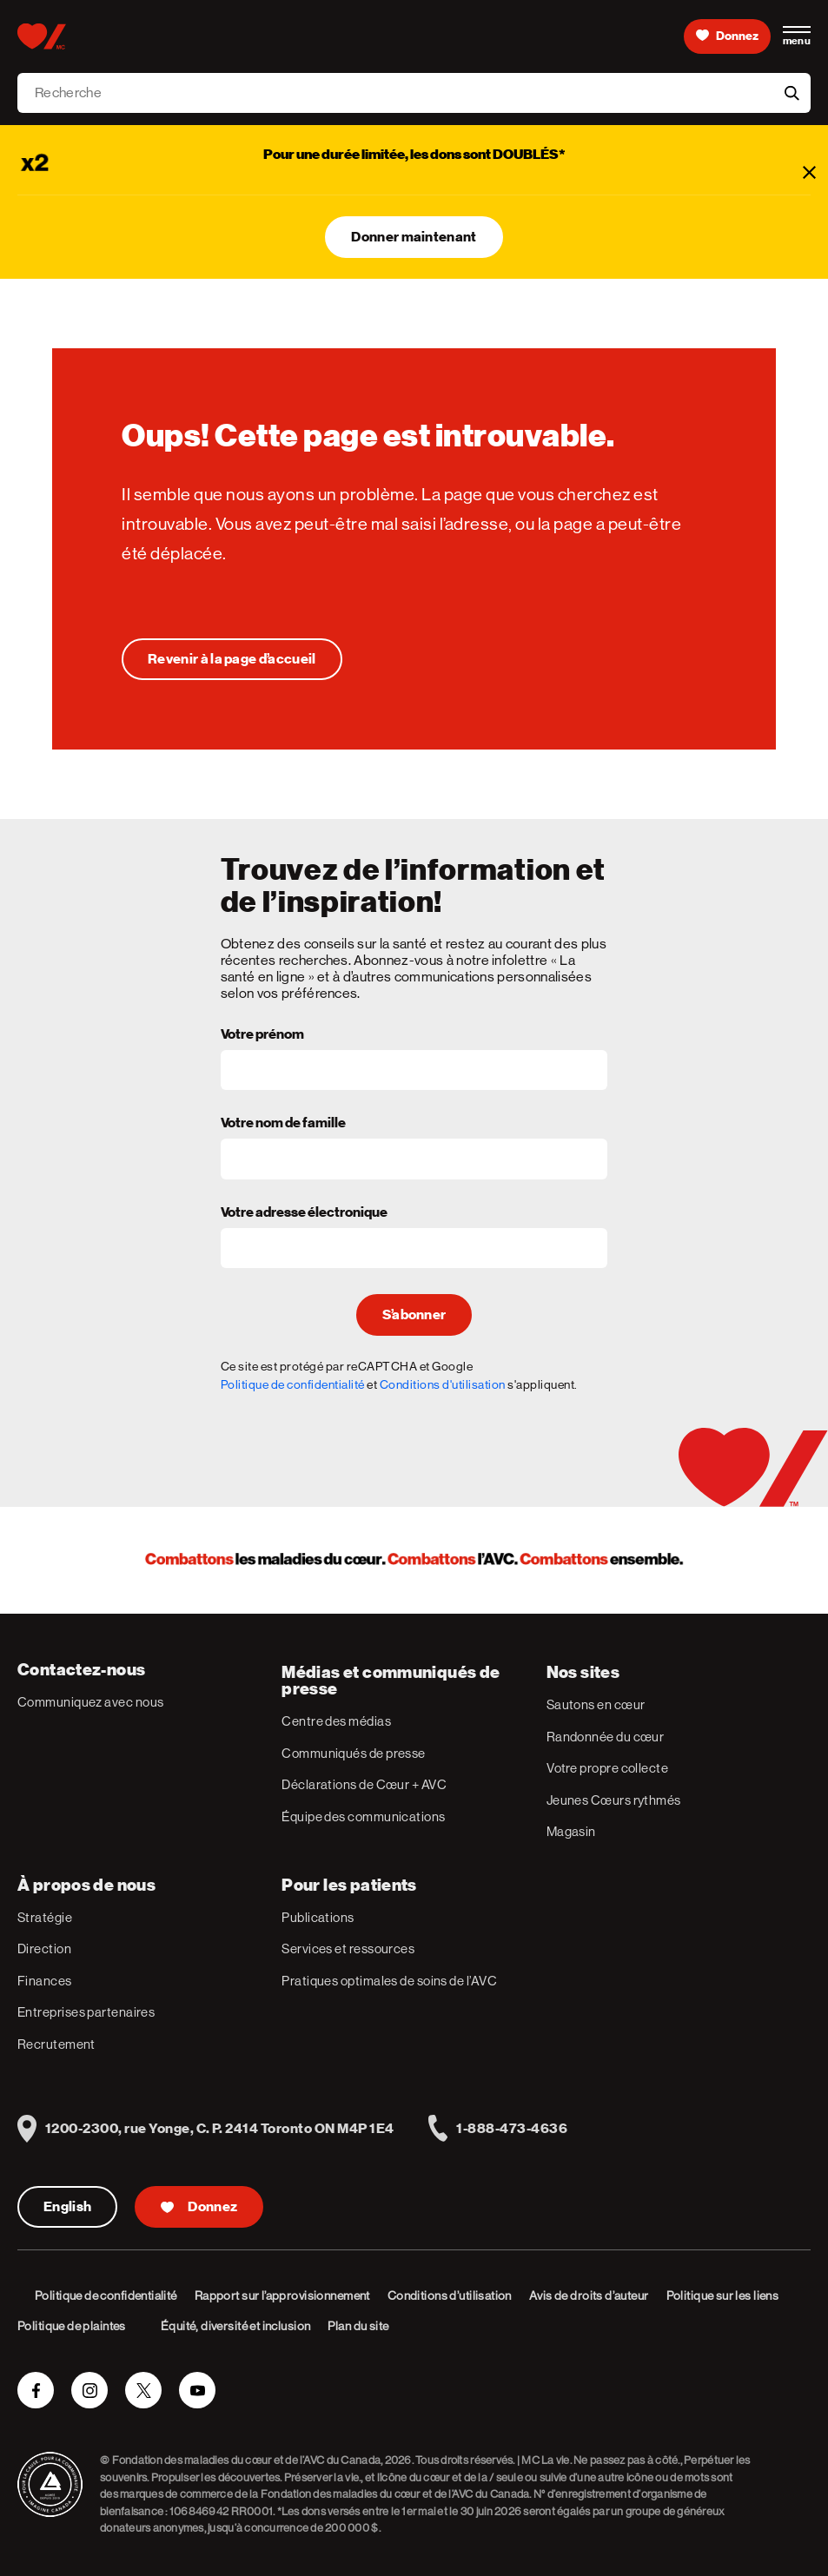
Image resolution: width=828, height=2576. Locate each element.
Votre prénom (262, 1035)
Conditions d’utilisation (450, 2295)
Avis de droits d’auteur (589, 2295)
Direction (44, 1948)
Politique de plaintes (71, 2326)
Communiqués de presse (353, 1753)
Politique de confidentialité (293, 1384)
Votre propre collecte (607, 1767)
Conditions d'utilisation (443, 1384)
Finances (44, 1980)
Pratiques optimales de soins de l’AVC (389, 1980)
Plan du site (358, 2326)
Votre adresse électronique (304, 1213)
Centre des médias (336, 1721)
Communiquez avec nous (90, 1701)
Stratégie (44, 1917)
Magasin (571, 1831)
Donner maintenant (413, 237)
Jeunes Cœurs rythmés (613, 1800)
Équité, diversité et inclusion (236, 2326)
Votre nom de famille (283, 1124)
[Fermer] (809, 172)
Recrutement (56, 2044)
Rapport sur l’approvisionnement (282, 2295)
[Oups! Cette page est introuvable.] (232, 659)
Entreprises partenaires (86, 2012)
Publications (318, 1917)
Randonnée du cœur (605, 1736)
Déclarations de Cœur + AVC (364, 1784)
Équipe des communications (363, 1816)
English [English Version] (67, 2207)
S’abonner (414, 1315)
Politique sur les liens (722, 2295)
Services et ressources (348, 1948)
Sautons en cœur (596, 1704)
